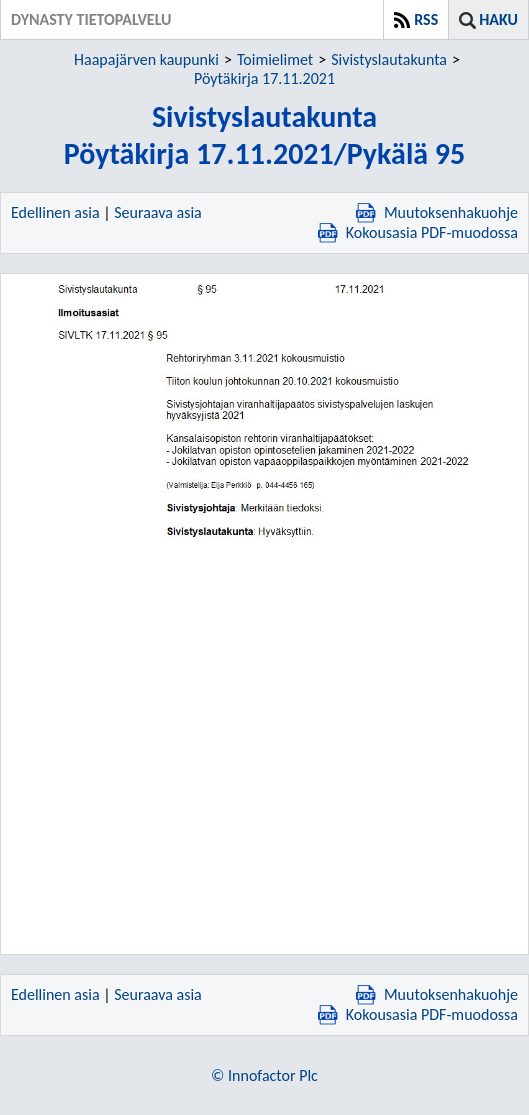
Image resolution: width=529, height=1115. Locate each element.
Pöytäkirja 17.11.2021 (264, 78)
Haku (498, 19)
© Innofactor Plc (264, 1075)
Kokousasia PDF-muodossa (418, 232)
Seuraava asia (158, 212)
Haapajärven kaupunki (146, 59)
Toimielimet (275, 59)
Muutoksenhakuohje (437, 212)
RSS (426, 19)
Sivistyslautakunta (389, 59)
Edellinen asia (55, 212)
